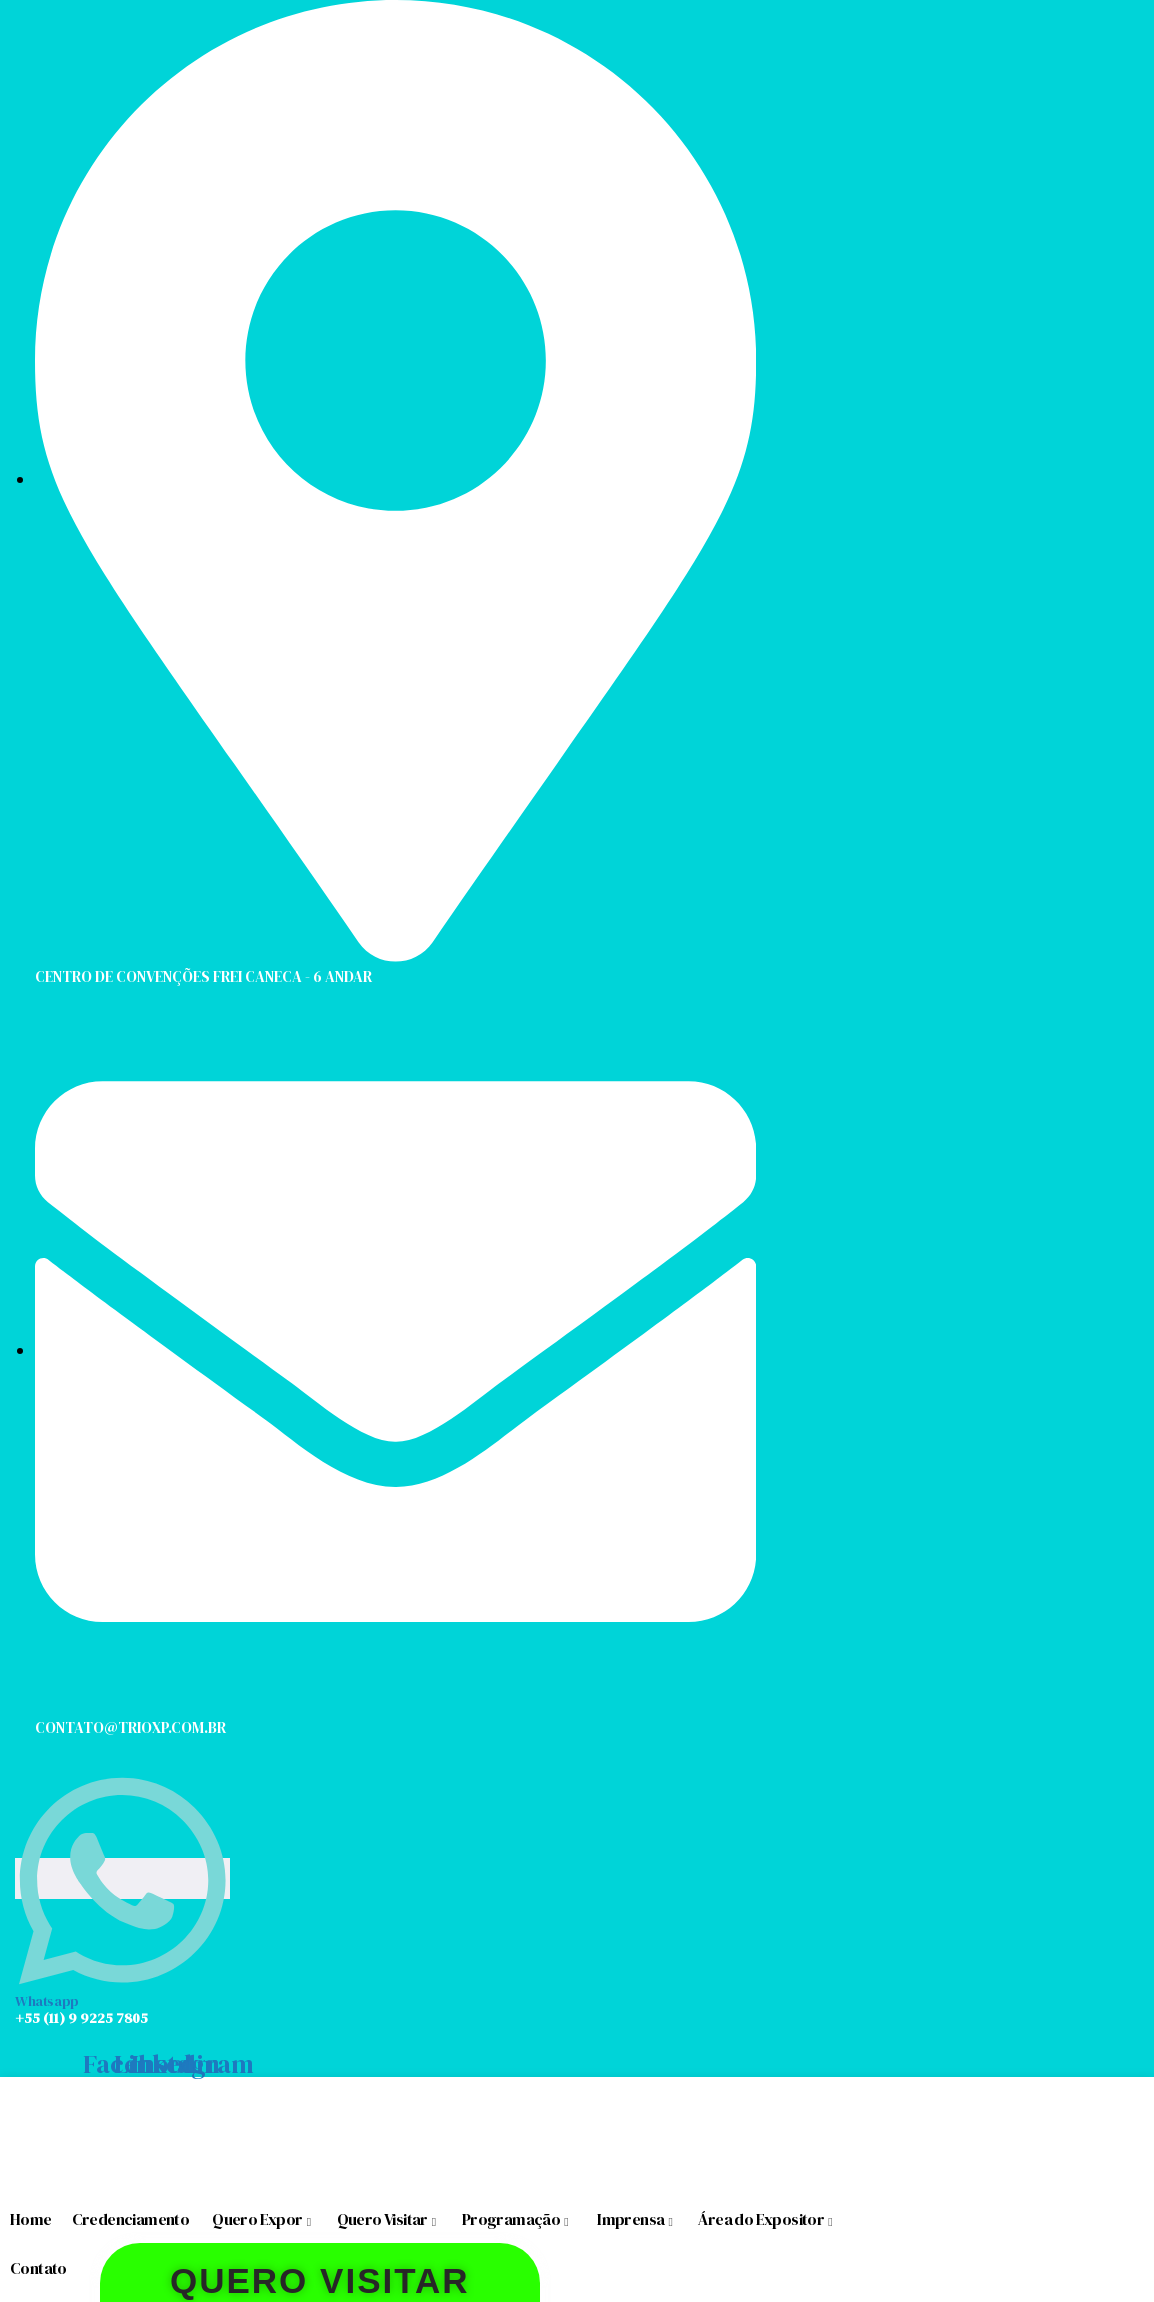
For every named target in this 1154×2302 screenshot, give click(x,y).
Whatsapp (47, 2001)
